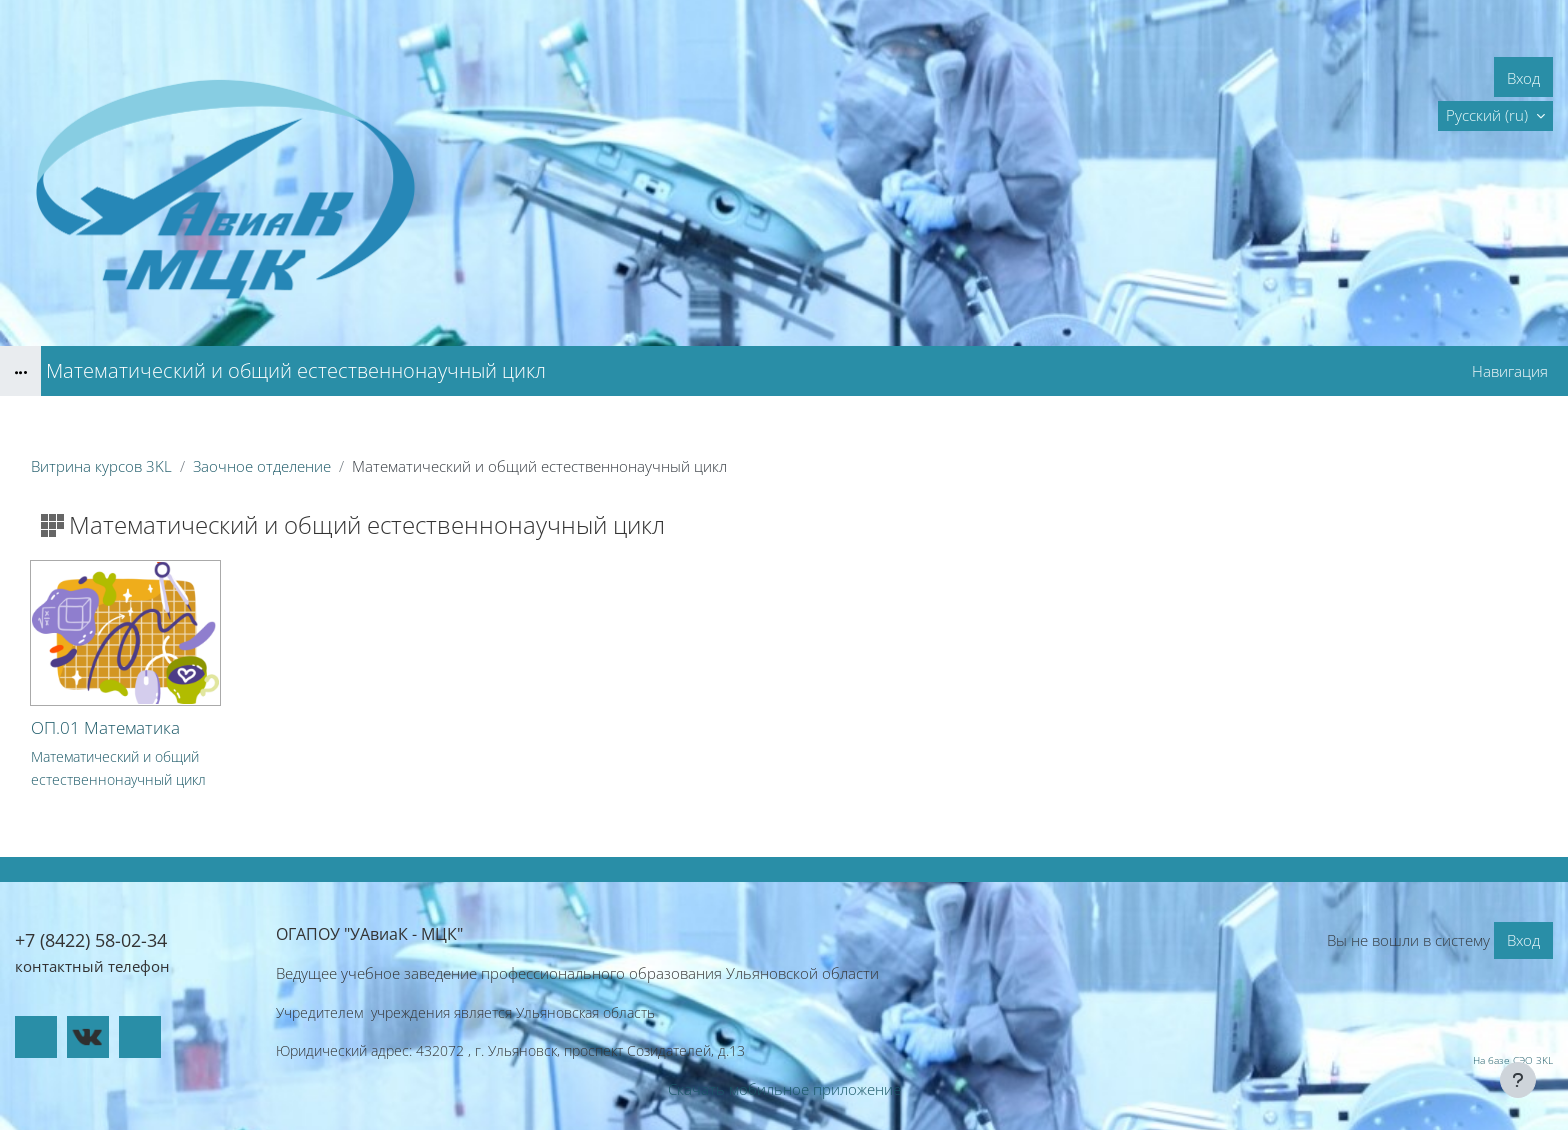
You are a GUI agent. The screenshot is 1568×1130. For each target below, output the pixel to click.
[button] (1495, 116)
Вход (1523, 78)
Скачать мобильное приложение (784, 1089)
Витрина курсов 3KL (101, 466)
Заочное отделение (262, 466)
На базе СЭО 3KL (1513, 1060)
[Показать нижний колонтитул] (1518, 1080)
